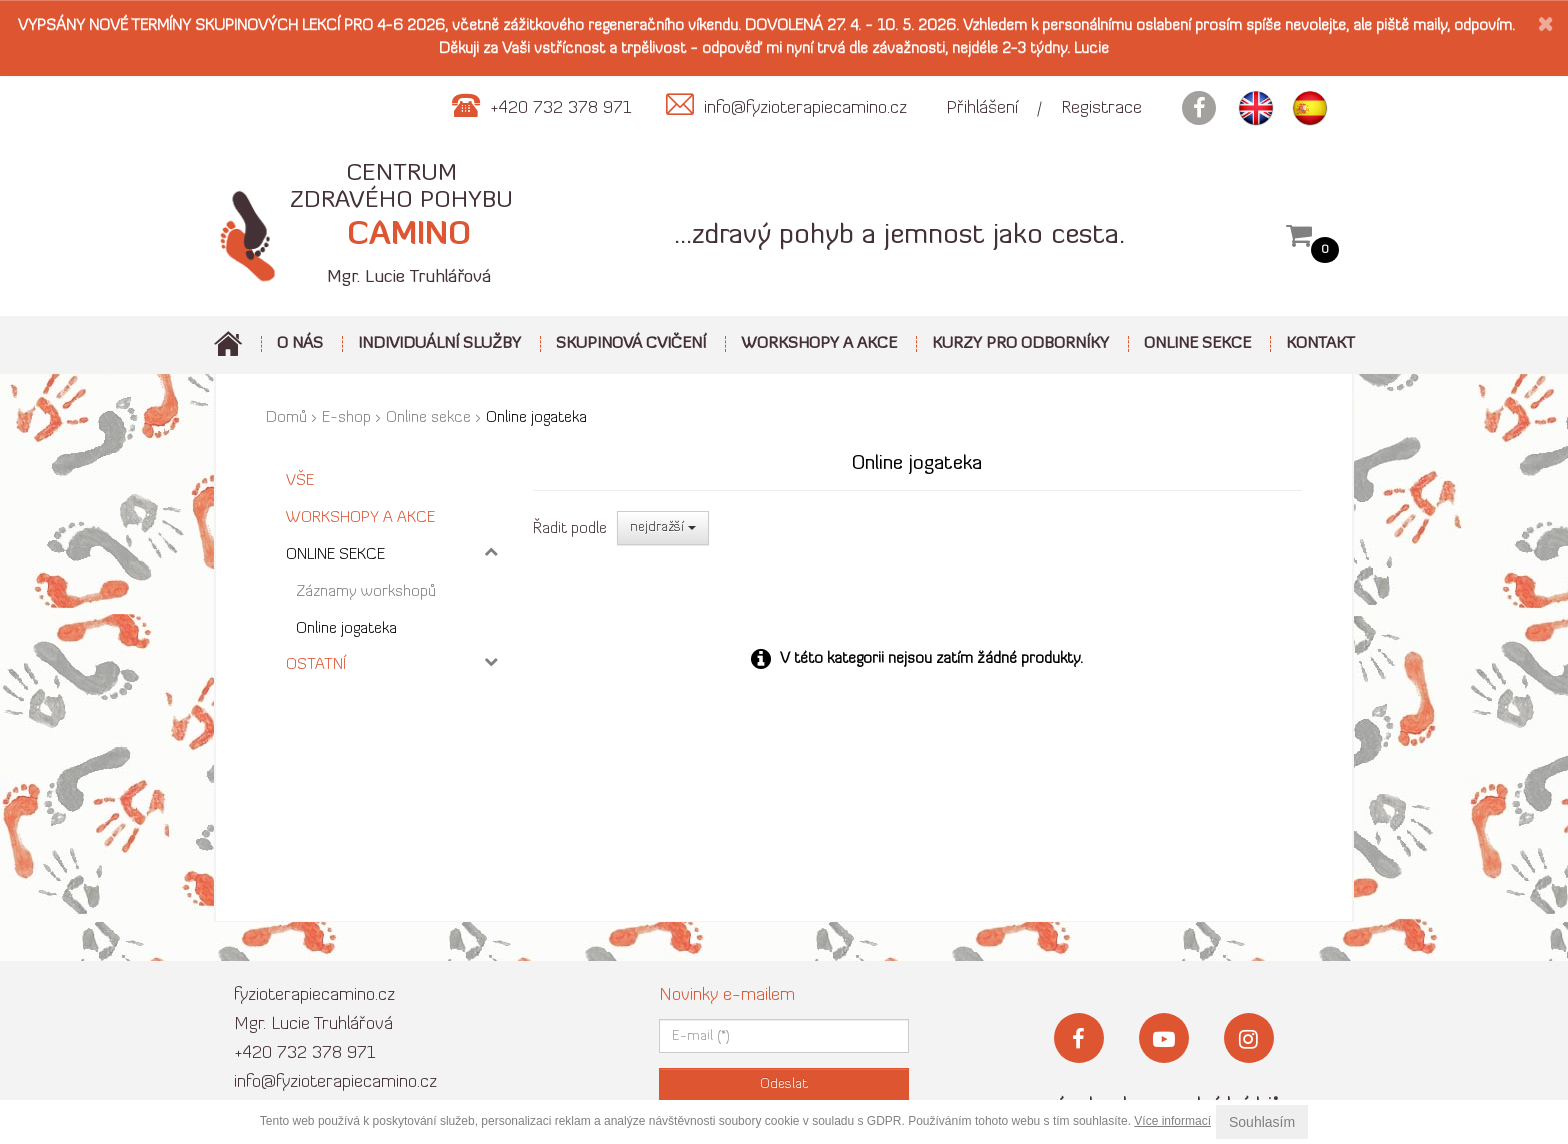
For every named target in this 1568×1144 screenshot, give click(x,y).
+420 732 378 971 (305, 1053)
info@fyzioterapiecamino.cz (335, 1082)
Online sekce (428, 418)
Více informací (1172, 1121)
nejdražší (663, 527)
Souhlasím (1262, 1122)
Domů (286, 418)
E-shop (346, 418)
